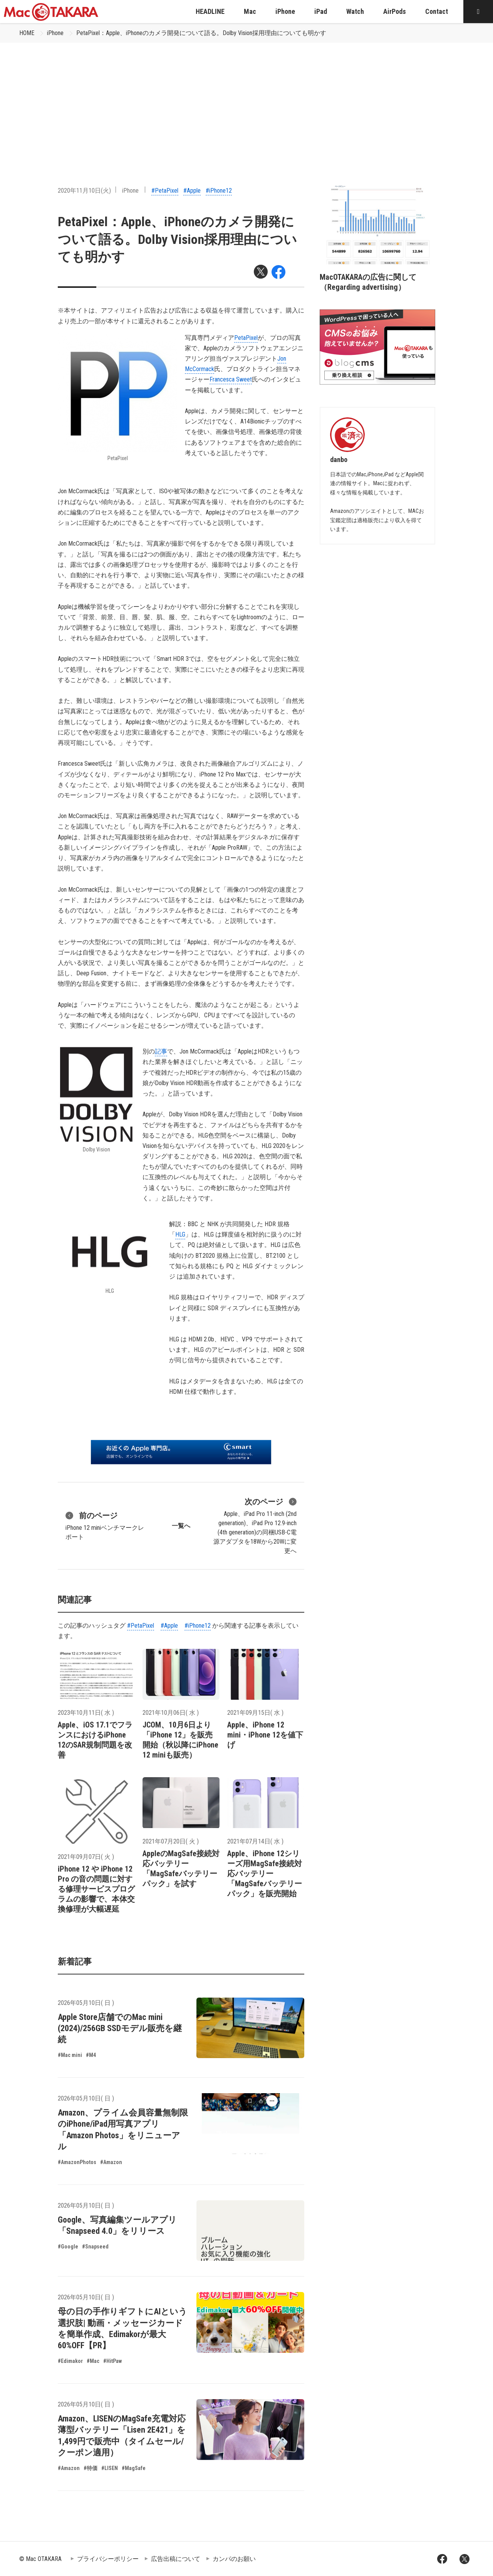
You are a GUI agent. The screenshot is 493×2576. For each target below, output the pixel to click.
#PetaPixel (164, 190)
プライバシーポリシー (108, 2559)
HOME (26, 33)
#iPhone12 (219, 190)
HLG (180, 1234)
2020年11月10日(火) (84, 190)
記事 (161, 1051)
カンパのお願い (234, 2559)
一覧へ (181, 1525)
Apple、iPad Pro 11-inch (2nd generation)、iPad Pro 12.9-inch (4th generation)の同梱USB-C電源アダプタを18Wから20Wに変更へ (255, 1525)
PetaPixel (246, 337)
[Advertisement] (246, 101)
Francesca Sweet (231, 379)
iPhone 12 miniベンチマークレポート (104, 1525)
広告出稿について (175, 2559)
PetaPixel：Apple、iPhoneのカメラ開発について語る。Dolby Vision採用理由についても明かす (201, 33)
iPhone (55, 33)
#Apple (192, 190)
